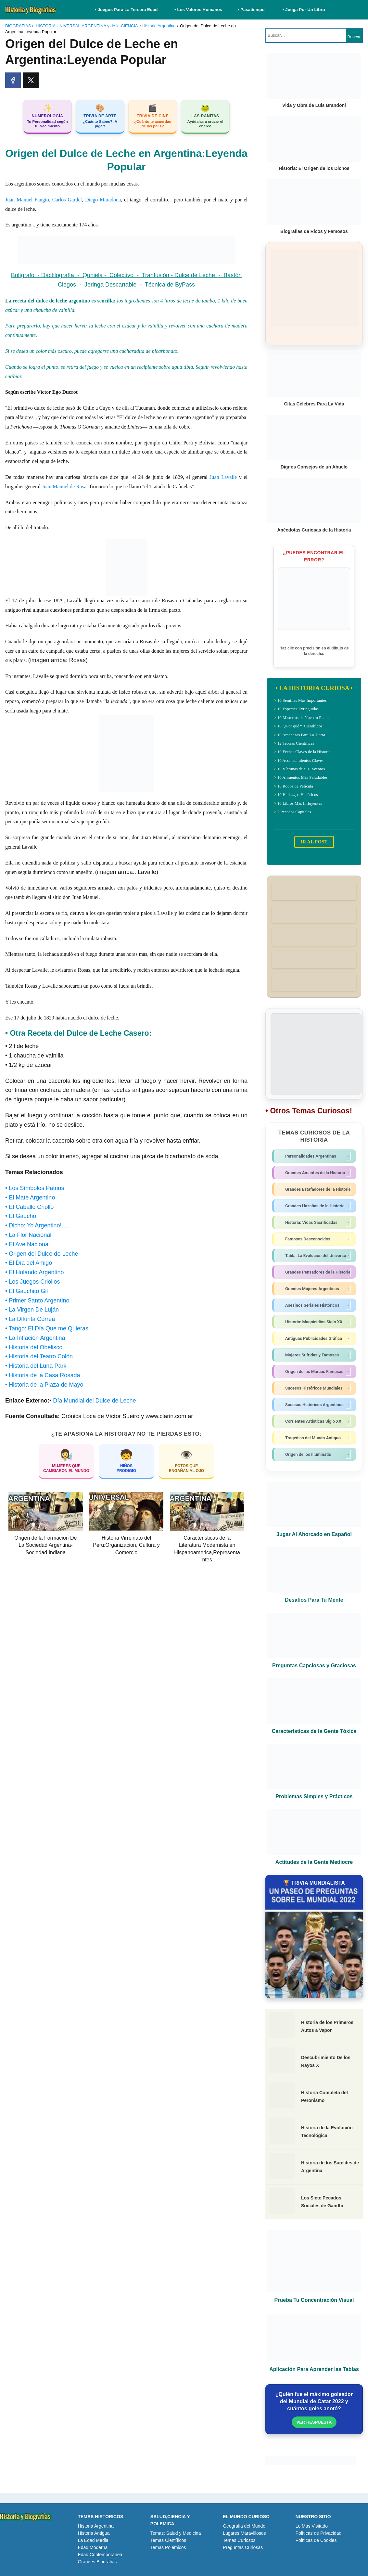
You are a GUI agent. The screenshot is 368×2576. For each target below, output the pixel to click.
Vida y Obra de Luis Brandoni (314, 105)
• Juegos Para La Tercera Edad (127, 9)
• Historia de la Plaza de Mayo (44, 1384)
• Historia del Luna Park (35, 1366)
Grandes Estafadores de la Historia (315, 1189)
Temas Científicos (168, 2540)
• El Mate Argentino (30, 1197)
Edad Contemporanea (100, 2554)
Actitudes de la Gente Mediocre (314, 1862)
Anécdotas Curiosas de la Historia (314, 529)
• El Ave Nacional (27, 1244)
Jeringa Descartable (112, 284)
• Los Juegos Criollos (32, 1281)
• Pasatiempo (251, 9)
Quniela (93, 275)
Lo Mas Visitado (312, 2526)
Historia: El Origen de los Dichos (314, 168)
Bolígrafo (22, 275)
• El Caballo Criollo (29, 1207)
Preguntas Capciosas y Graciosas (314, 1665)
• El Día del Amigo (28, 1263)
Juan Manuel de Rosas (65, 486)
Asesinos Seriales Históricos (315, 1305)
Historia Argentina (96, 2526)
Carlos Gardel (67, 199)
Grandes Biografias (97, 2561)
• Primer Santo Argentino (37, 1300)
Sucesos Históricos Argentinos (315, 1405)
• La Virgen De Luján (32, 1309)
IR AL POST (314, 841)
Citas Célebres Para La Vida (314, 403)
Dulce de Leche (194, 275)
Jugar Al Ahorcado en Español (314, 1534)
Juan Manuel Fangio (27, 199)
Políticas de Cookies (316, 2540)
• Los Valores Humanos (198, 9)
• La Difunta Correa (30, 1319)
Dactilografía (59, 275)
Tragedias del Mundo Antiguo (315, 1438)
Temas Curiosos (239, 2540)
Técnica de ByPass (170, 284)
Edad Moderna (93, 2547)
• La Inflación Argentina (35, 1338)
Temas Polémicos (168, 2547)
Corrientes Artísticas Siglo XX (315, 1421)
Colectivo (123, 275)
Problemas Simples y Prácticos (313, 1796)
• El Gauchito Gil (26, 1291)
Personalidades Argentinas (315, 1156)
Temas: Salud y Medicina (175, 2533)
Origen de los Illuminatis (315, 1454)
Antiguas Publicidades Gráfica (315, 1338)
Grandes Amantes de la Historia (315, 1173)
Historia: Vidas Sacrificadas (315, 1222)
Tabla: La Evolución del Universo (315, 1255)
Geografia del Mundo (244, 2526)
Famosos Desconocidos (315, 1239)
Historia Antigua (93, 2533)
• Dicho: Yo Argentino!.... (36, 1225)
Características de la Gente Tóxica (314, 1731)
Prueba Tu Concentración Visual (314, 2300)
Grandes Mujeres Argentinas (315, 1289)
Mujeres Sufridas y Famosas (315, 1355)
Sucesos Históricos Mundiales (315, 1388)
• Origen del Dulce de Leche (41, 1253)
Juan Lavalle (223, 477)
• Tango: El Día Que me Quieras (46, 1328)
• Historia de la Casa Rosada (42, 1375)
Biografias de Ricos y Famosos (314, 231)
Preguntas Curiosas (243, 2547)
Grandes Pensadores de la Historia (315, 1272)
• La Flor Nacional (28, 1235)
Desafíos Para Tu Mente (314, 1600)
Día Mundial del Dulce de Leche (94, 1400)
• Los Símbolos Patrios (34, 1188)
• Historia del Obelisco (33, 1347)
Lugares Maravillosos (244, 2533)
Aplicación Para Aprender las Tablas (314, 2369)
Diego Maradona (103, 199)
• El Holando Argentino (34, 1272)
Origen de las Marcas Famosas (315, 1371)
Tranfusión (156, 275)
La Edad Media (93, 2540)
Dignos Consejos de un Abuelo (314, 466)
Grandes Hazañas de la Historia (315, 1206)
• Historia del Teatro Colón (39, 1356)
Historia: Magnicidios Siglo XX (315, 1322)
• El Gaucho (20, 1216)
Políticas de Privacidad (319, 2533)
